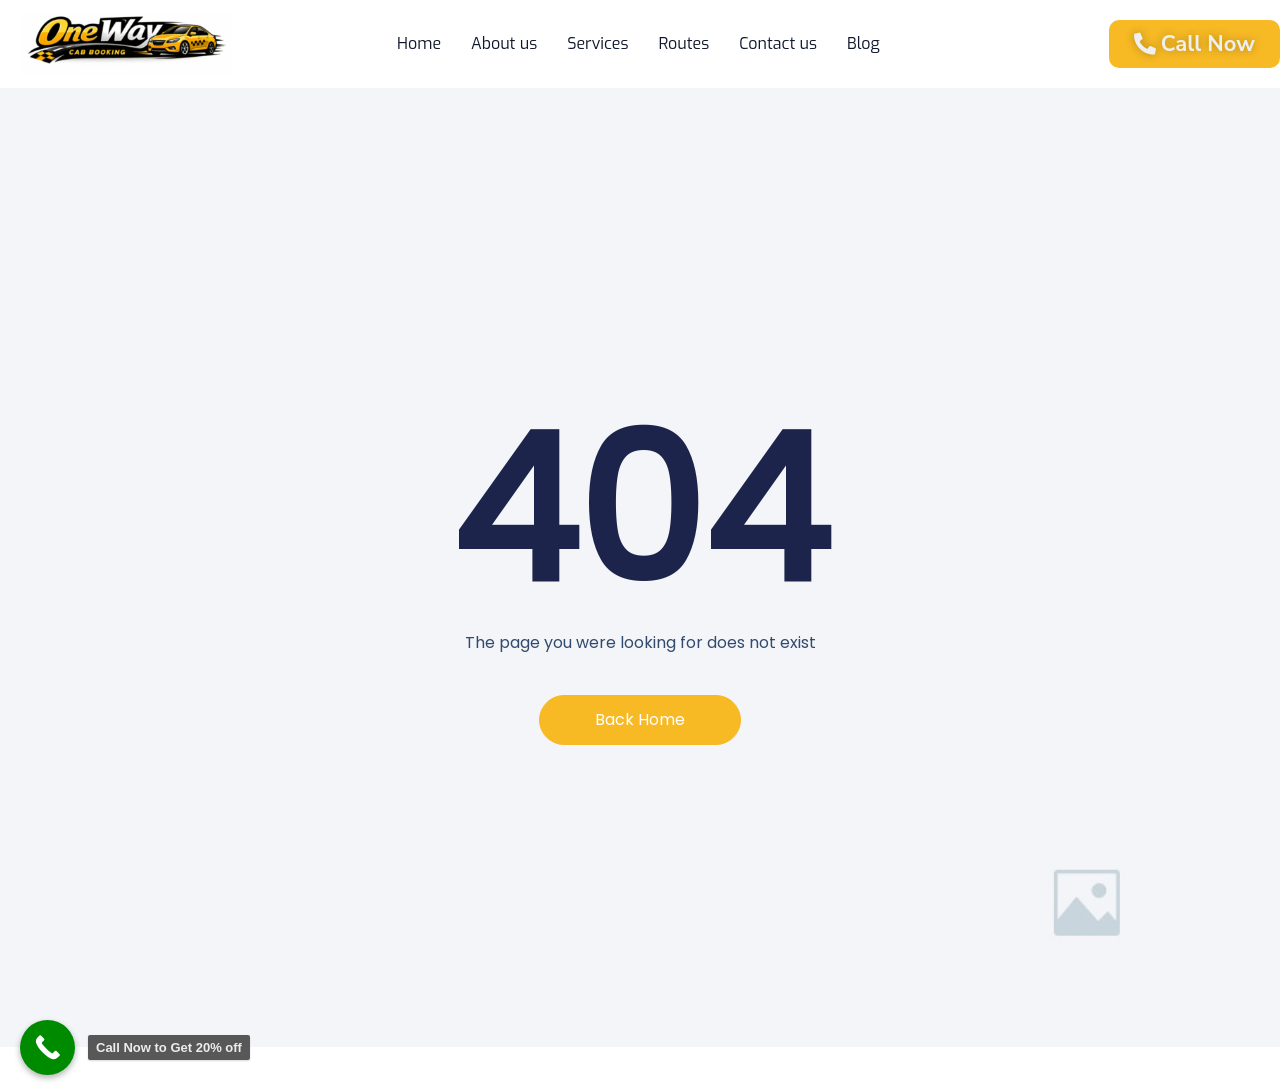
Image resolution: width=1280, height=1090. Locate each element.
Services (597, 43)
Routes (683, 43)
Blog (863, 43)
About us (504, 43)
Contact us (778, 43)
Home (419, 43)
